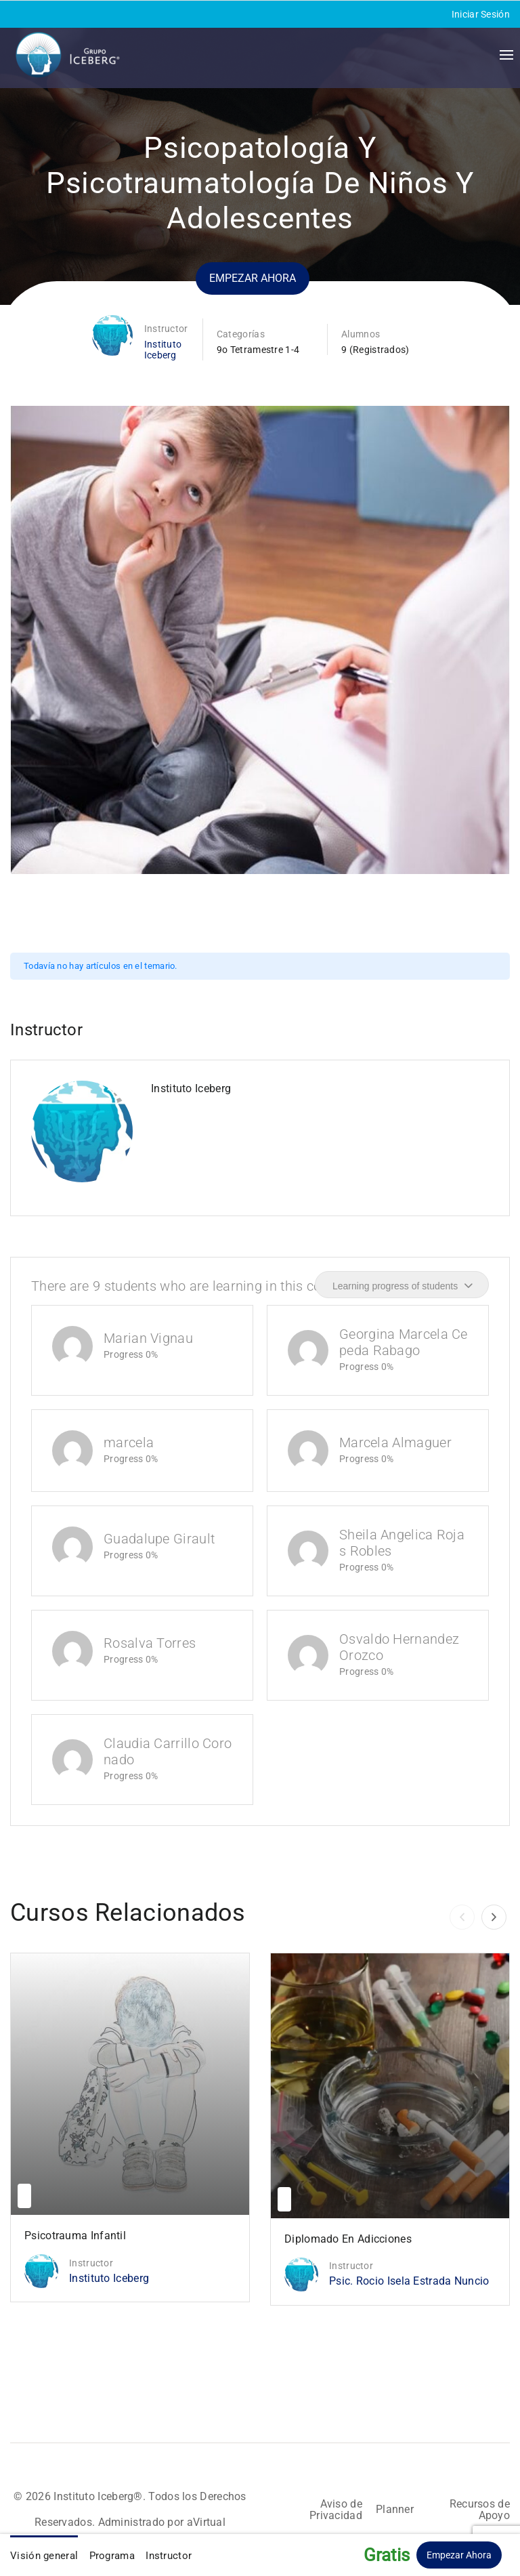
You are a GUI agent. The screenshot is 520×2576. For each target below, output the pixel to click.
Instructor (166, 328)
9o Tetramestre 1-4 (258, 349)
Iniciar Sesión (481, 14)
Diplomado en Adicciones (348, 2238)
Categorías (241, 334)
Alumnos (360, 334)
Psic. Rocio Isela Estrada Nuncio (409, 2280)
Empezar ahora (252, 278)
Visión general (44, 2556)
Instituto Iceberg (163, 349)
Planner (395, 2509)
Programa (112, 2556)
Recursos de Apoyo (480, 2509)
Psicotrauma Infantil (75, 2235)
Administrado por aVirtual (162, 2522)
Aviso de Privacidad (335, 2509)
